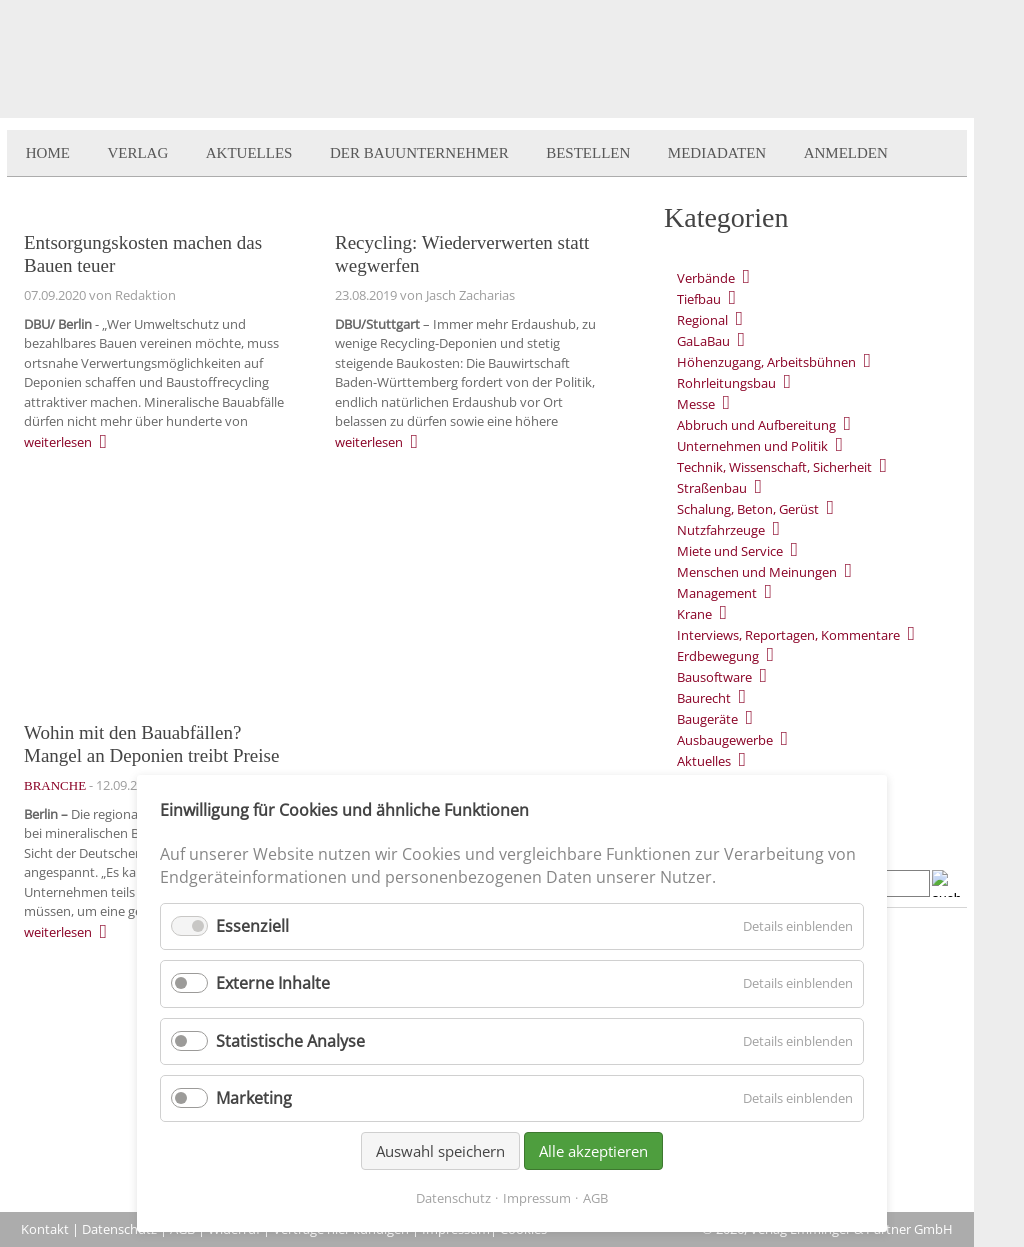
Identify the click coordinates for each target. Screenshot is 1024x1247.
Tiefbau (699, 299)
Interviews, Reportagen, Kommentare (788, 635)
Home (48, 153)
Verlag (137, 153)
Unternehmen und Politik (752, 446)
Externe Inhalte (273, 983)
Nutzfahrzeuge (721, 530)
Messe (696, 404)
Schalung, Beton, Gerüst (748, 509)
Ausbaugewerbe (725, 740)
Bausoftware (714, 677)
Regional (702, 320)
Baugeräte (707, 719)
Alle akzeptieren (593, 1151)
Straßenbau (712, 488)
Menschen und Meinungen (757, 572)
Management (717, 593)
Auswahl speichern (440, 1151)
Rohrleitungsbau (726, 383)
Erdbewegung (718, 656)
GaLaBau (703, 341)
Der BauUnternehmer (419, 153)
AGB (595, 1198)
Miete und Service (730, 551)
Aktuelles (249, 153)
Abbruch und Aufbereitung (756, 425)
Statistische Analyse (290, 1041)
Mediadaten (717, 153)
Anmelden (846, 153)
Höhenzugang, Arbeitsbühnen (766, 362)
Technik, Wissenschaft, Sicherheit (774, 467)
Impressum (537, 1198)
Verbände (706, 278)
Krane (694, 614)
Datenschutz (119, 1229)
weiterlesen (58, 442)
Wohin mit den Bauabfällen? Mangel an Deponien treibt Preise (151, 744)
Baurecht (704, 698)
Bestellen (588, 153)
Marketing (254, 1098)
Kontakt (45, 1229)
